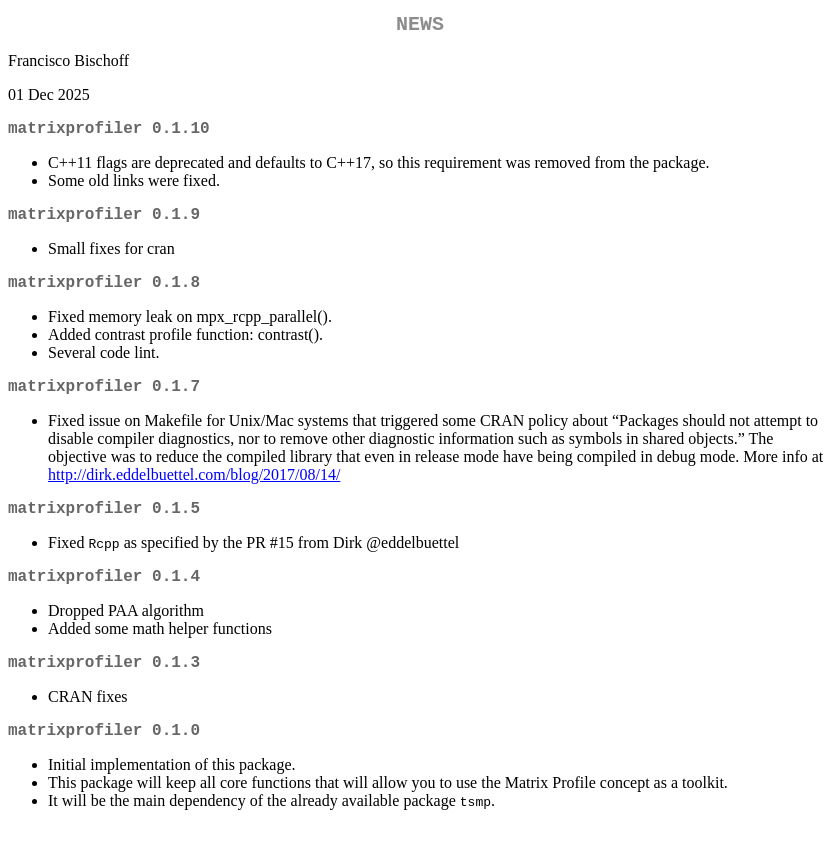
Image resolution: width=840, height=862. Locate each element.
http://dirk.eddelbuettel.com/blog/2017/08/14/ (194, 494)
